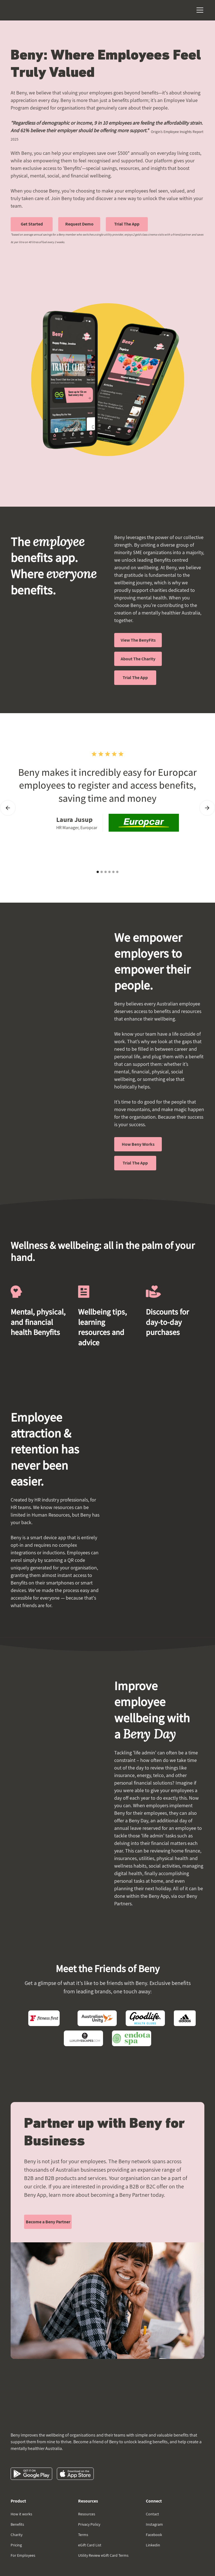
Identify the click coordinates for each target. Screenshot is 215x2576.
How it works (21, 2513)
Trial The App (126, 224)
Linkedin (153, 2544)
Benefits (17, 2524)
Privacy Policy (89, 2524)
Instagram (154, 2524)
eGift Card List (89, 2544)
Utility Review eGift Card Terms (103, 2555)
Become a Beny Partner (48, 2222)
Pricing (16, 2544)
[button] (198, 10)
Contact (152, 2513)
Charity (16, 2534)
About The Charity (138, 659)
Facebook (154, 2534)
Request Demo (79, 224)
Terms (83, 2534)
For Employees (23, 2555)
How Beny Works (138, 1144)
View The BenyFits (138, 640)
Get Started (32, 224)
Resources (86, 2513)
